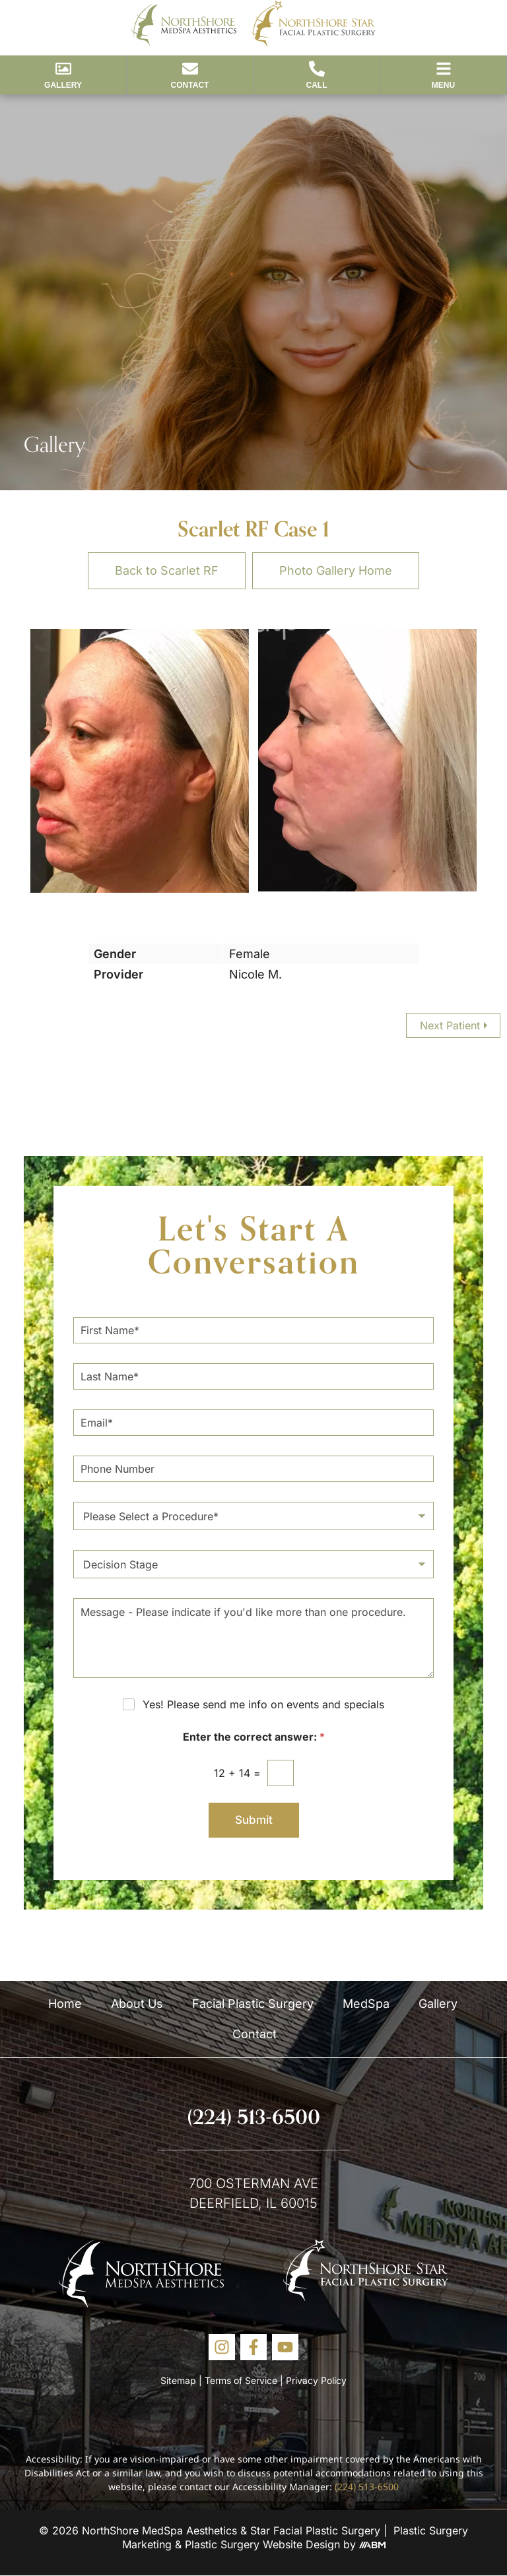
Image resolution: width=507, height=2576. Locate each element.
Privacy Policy (316, 2380)
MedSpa (366, 2004)
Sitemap (178, 2380)
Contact (254, 2034)
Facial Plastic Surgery (253, 2004)
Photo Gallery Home (335, 570)
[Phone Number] (253, 1469)
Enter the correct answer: (254, 1737)
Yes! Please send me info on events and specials (263, 1704)
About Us (137, 2004)
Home (65, 2004)
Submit (254, 1819)
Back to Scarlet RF (167, 570)
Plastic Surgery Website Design (262, 2544)
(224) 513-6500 (253, 2116)
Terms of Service (241, 2380)
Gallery (438, 2004)
